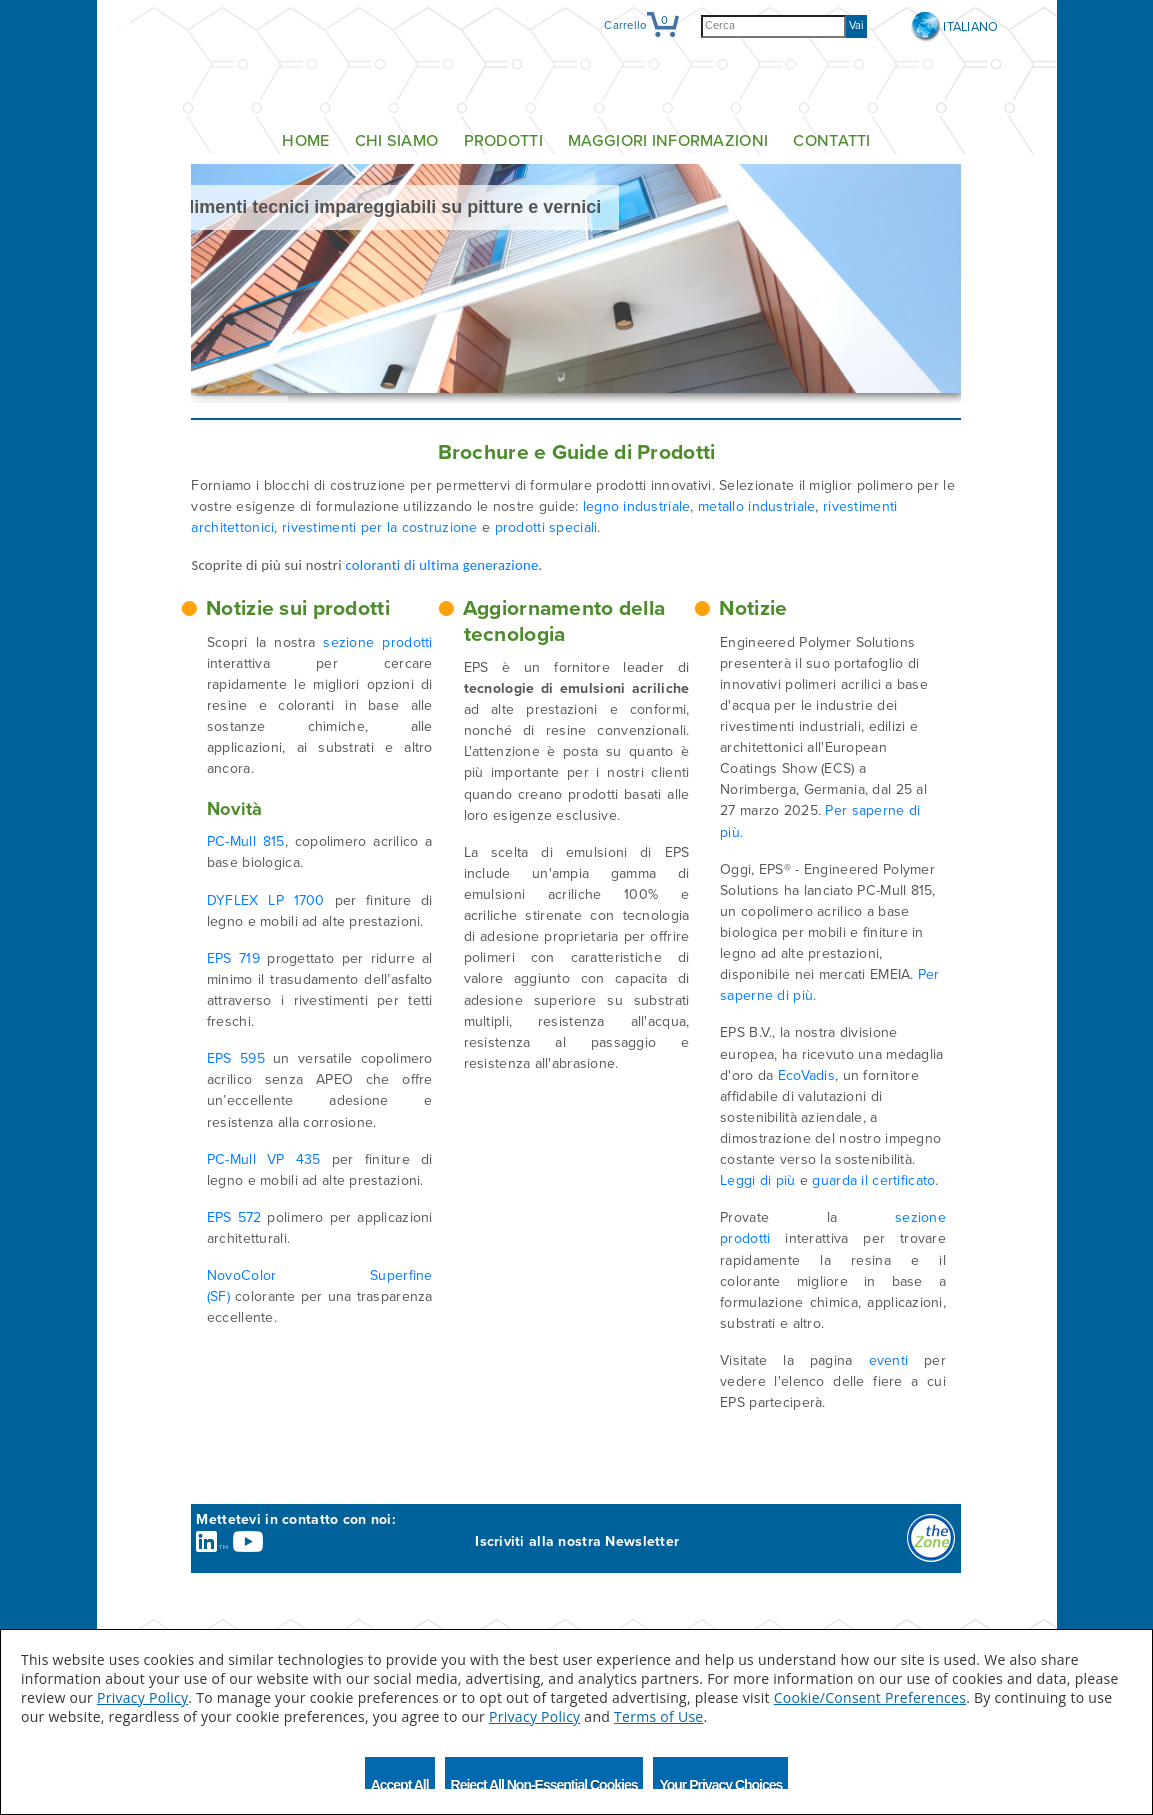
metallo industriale (756, 506)
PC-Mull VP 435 (264, 1159)
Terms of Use (658, 1716)
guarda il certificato (873, 1180)
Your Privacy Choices (720, 1783)
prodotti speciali (546, 527)
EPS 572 (234, 1217)
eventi (889, 1360)
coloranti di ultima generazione (441, 565)
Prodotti (503, 141)
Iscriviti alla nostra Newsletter (577, 1541)
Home (305, 141)
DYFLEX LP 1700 (266, 900)
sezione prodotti (377, 642)
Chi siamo (397, 141)
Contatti (831, 141)
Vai (856, 25)
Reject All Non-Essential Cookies (544, 1783)
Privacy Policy (142, 1697)
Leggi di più (757, 1180)
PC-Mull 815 (246, 841)
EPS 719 (233, 958)
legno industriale (637, 506)
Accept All (400, 1783)
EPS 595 (236, 1058)
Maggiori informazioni (668, 141)
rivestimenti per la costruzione (380, 527)
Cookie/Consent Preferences (870, 1697)
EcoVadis (806, 1075)
